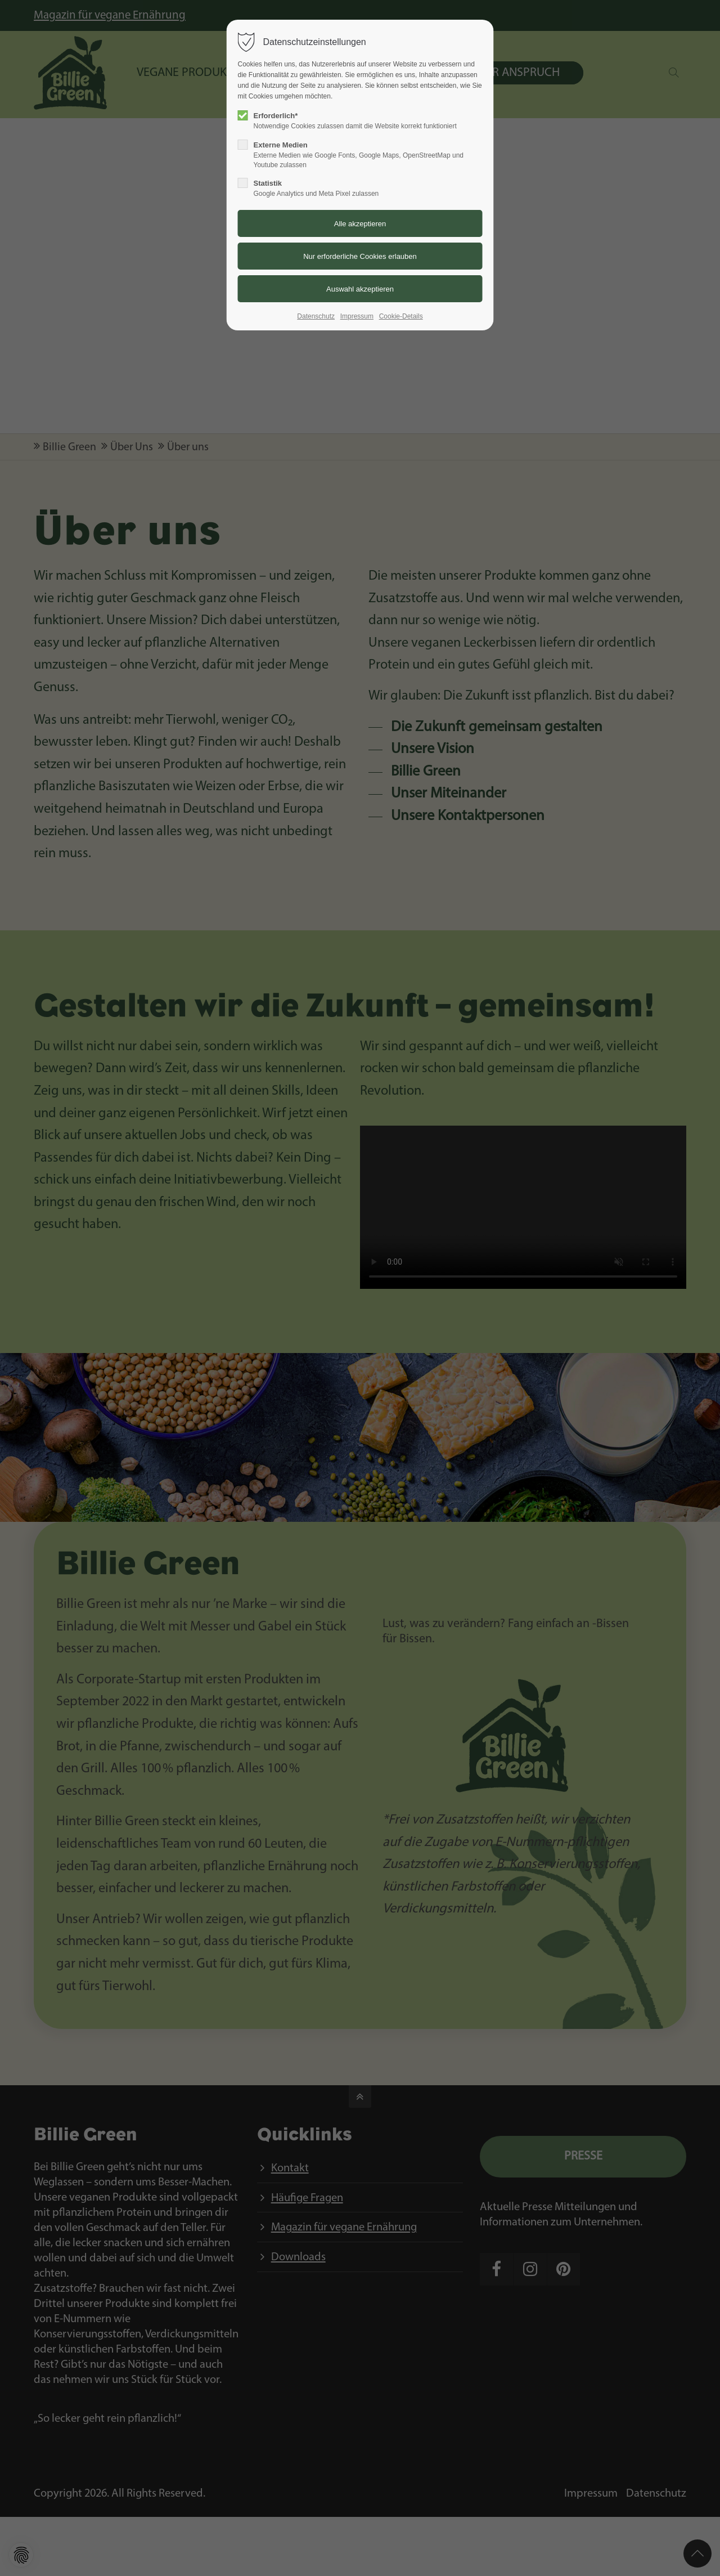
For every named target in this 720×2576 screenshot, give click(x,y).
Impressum (357, 316)
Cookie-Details (401, 316)
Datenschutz (316, 316)
